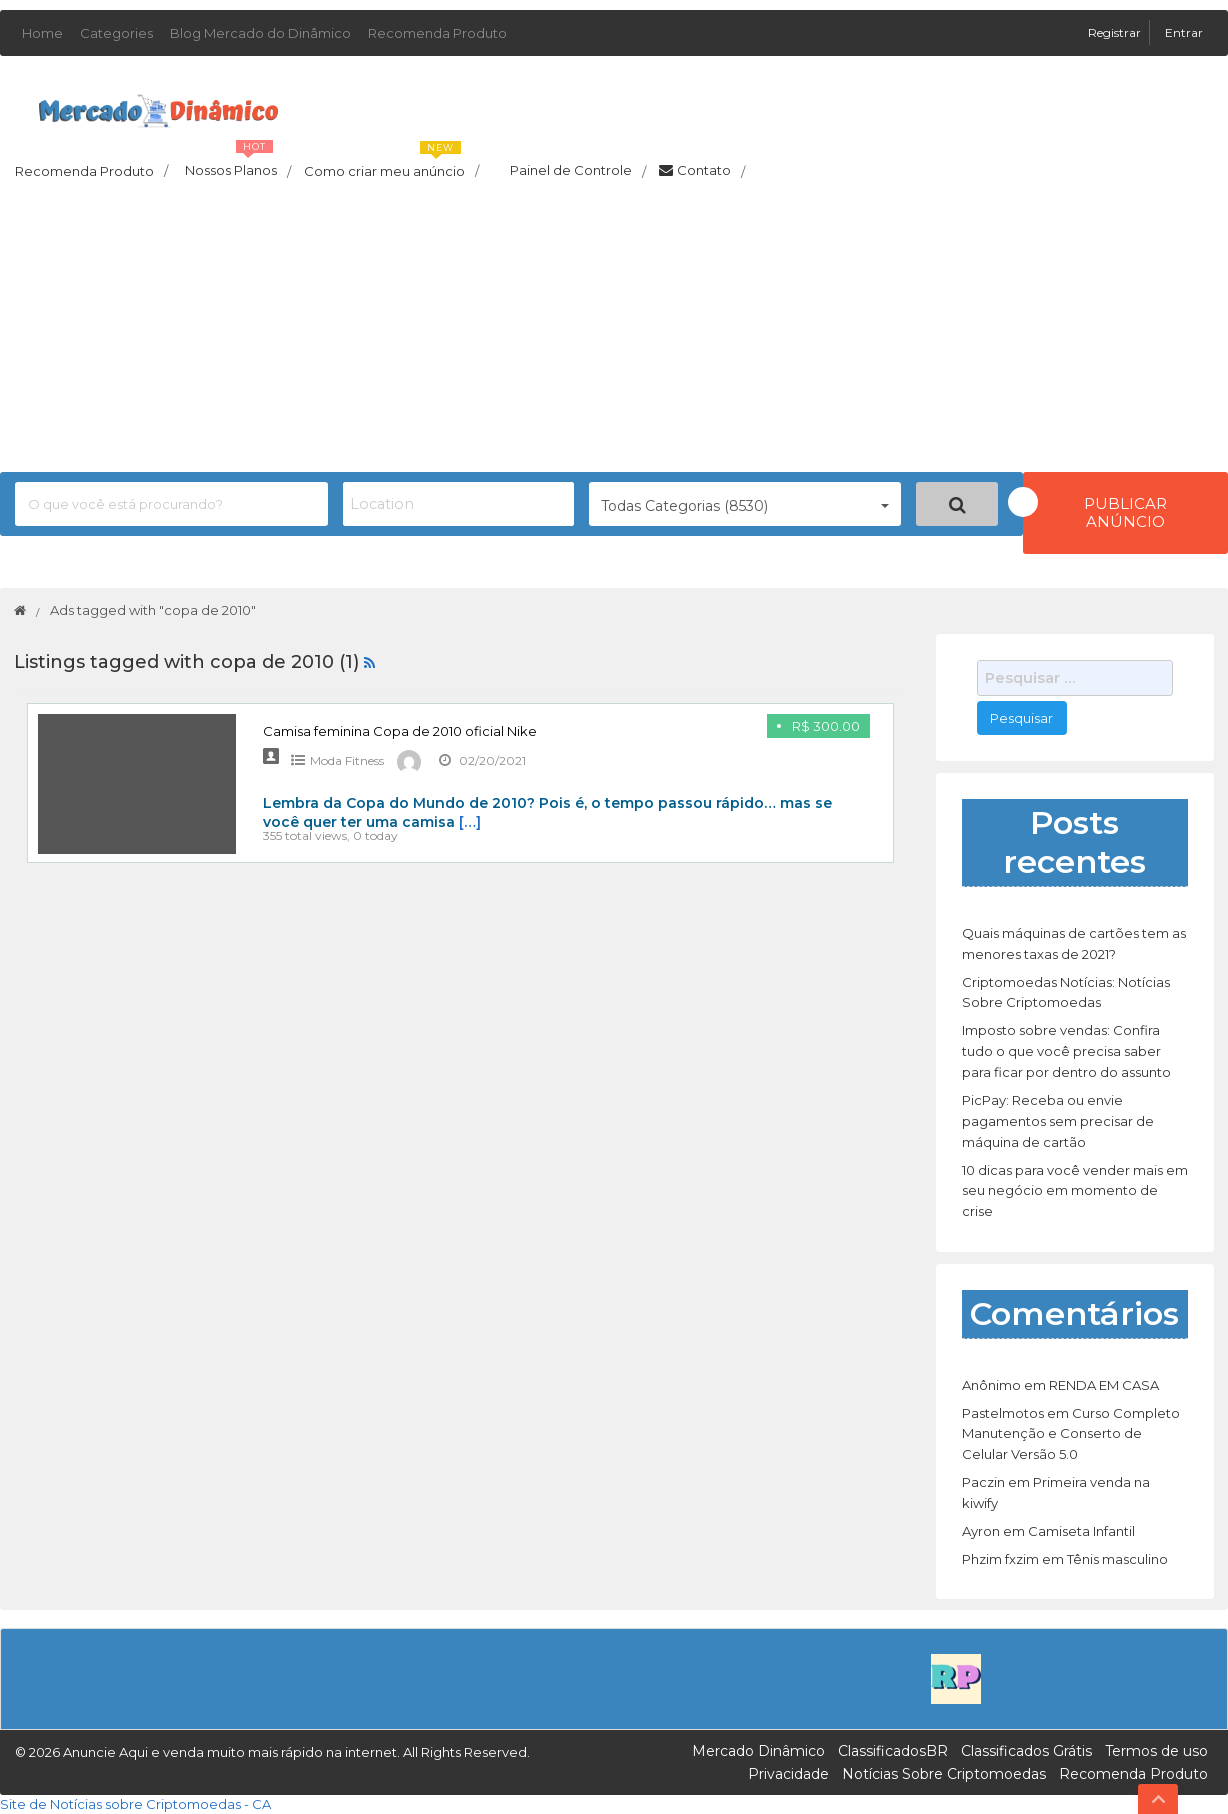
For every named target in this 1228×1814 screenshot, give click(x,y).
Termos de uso (1156, 1751)
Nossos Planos (238, 165)
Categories (116, 33)
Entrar (1184, 32)
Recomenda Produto (437, 33)
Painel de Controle (569, 171)
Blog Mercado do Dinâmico (260, 33)
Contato (702, 171)
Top (1158, 1799)
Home (42, 33)
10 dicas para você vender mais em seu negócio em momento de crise (1075, 1191)
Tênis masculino (1117, 1559)
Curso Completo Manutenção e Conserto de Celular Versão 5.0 (1071, 1434)
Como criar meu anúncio (391, 165)
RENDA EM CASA (1104, 1385)
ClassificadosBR (893, 1751)
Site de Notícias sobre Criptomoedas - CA (135, 1804)
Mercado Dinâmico (758, 1751)
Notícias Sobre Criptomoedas (944, 1774)
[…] (470, 822)
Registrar (1116, 32)
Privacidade (788, 1774)
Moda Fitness (347, 760)
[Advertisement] (614, 332)
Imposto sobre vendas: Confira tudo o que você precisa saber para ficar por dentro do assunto (1066, 1051)
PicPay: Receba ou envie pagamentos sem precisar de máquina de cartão (1058, 1121)
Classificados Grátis (1026, 1751)
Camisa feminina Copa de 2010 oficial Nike (400, 731)
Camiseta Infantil (1081, 1531)
